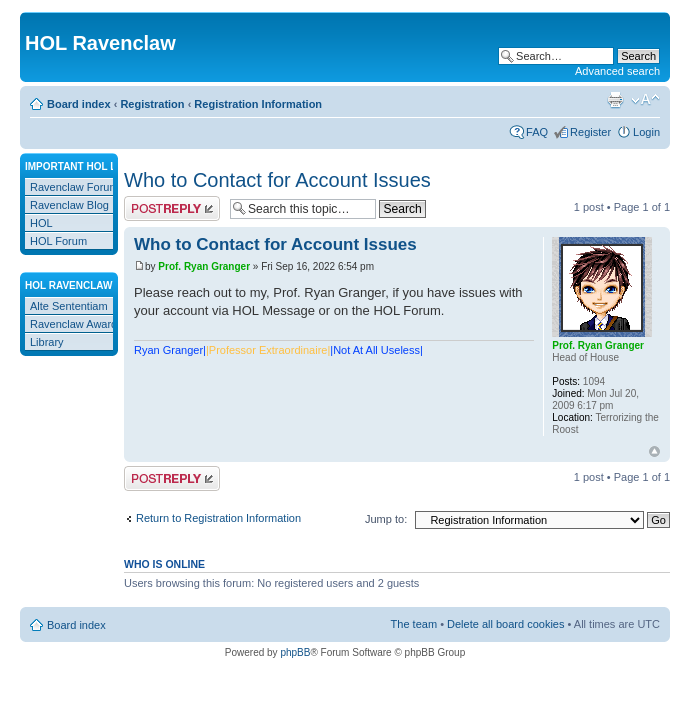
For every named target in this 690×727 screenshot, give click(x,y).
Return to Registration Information (218, 518)
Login (646, 132)
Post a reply (172, 208)
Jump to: (386, 519)
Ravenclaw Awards (76, 324)
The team (414, 624)
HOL (41, 223)
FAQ (537, 132)
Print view (615, 100)
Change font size (645, 100)
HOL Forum (58, 241)
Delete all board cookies (505, 624)
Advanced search (617, 71)
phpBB (295, 652)
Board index (79, 104)
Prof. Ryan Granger (204, 266)
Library (47, 342)
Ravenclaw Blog (69, 205)
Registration (152, 104)
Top (654, 451)
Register (590, 132)
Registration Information (258, 104)
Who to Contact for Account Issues (277, 180)
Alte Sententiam (69, 306)
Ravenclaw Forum (74, 187)
